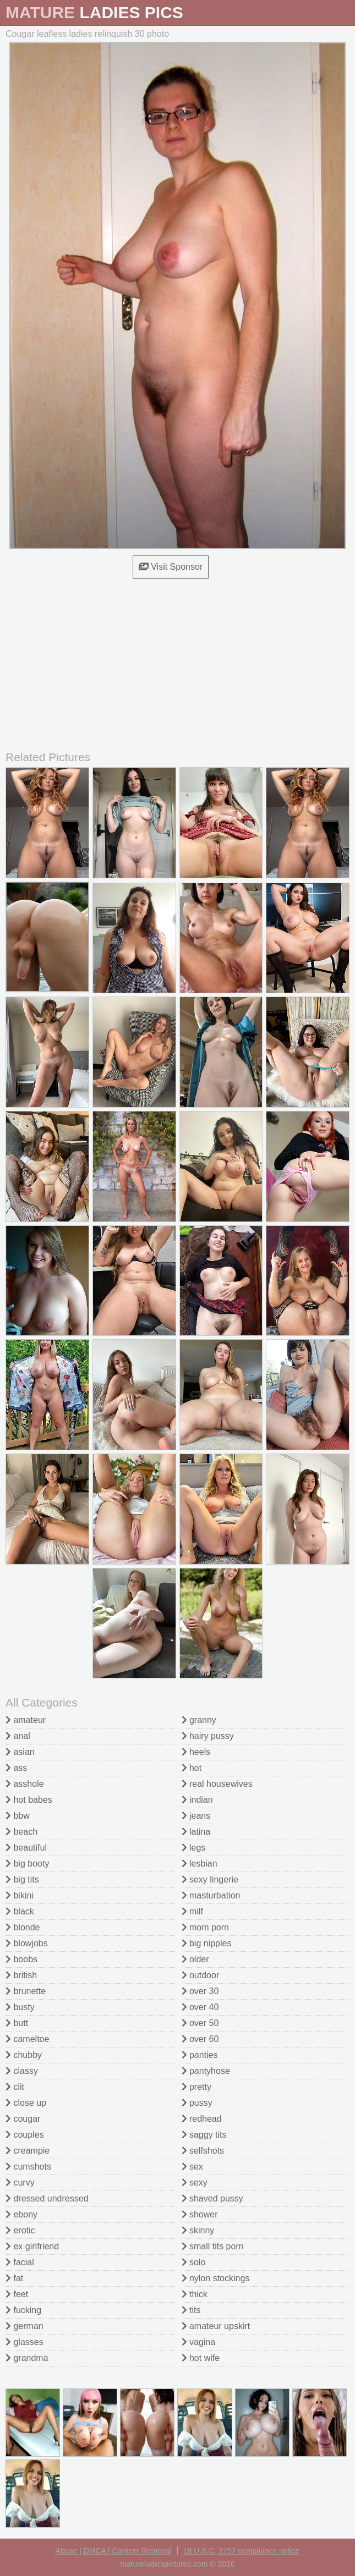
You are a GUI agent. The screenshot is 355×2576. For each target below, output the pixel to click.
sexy (194, 2182)
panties (200, 2055)
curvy (20, 2182)
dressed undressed (47, 2198)
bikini (20, 1895)
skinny (198, 2230)
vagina (199, 2342)
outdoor (201, 1975)
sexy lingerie (210, 1879)
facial (20, 2262)
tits (191, 2310)
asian (20, 1752)
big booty (27, 1863)
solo (194, 2262)
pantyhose (206, 2071)
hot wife (201, 2358)
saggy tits (204, 2134)
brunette (26, 1991)
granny (199, 1720)
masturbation (211, 1895)
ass (16, 1768)
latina (196, 1831)
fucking (23, 2310)
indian (197, 1799)
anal (18, 1736)
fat (14, 2278)
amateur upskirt (216, 2326)
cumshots (28, 2166)
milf (192, 1911)
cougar (23, 2118)
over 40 (200, 2007)
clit (15, 2086)
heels (196, 1752)
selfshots (203, 2150)
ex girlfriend (32, 2246)
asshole (25, 1783)
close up (26, 2102)
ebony (21, 2214)
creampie (28, 2150)
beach (21, 1831)
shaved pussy (212, 2198)
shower (200, 2214)
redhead (202, 2118)
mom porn (205, 1927)
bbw (18, 1815)
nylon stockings (216, 2278)
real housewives (217, 1783)
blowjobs (27, 1943)
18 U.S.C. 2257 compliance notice (241, 2550)
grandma (27, 2358)
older (195, 1959)
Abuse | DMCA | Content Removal (114, 2550)
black (20, 1911)
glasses (24, 2342)
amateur (26, 1720)
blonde (23, 1927)
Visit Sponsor (171, 566)
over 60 (200, 2039)
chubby (24, 2055)
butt (17, 2023)
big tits (22, 1879)
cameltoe (27, 2039)
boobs (21, 1959)
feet (17, 2294)
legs (194, 1847)
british (21, 1975)
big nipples (207, 1943)
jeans (196, 1815)
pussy (197, 2102)
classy (22, 2071)
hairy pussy (208, 1736)
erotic (20, 2230)
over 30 (200, 1991)
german (24, 2326)
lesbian (199, 1863)
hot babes (29, 1799)
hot (192, 1768)
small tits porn (213, 2246)
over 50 (200, 2023)
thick (194, 2294)
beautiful (26, 1847)
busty (20, 2007)
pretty (196, 2086)
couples (25, 2134)
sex (192, 2166)
